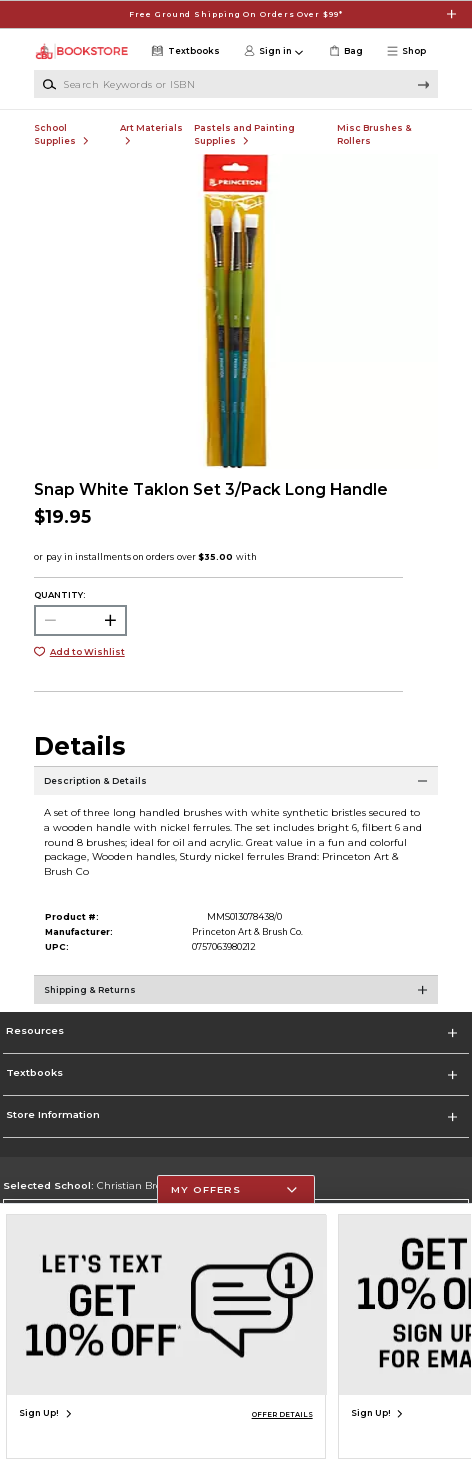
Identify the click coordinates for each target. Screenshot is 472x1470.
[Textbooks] (184, 51)
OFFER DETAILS (282, 1414)
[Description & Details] (235, 791)
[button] (410, 51)
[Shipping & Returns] (235, 1000)
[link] (345, 51)
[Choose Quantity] (80, 620)
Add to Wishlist (87, 652)
